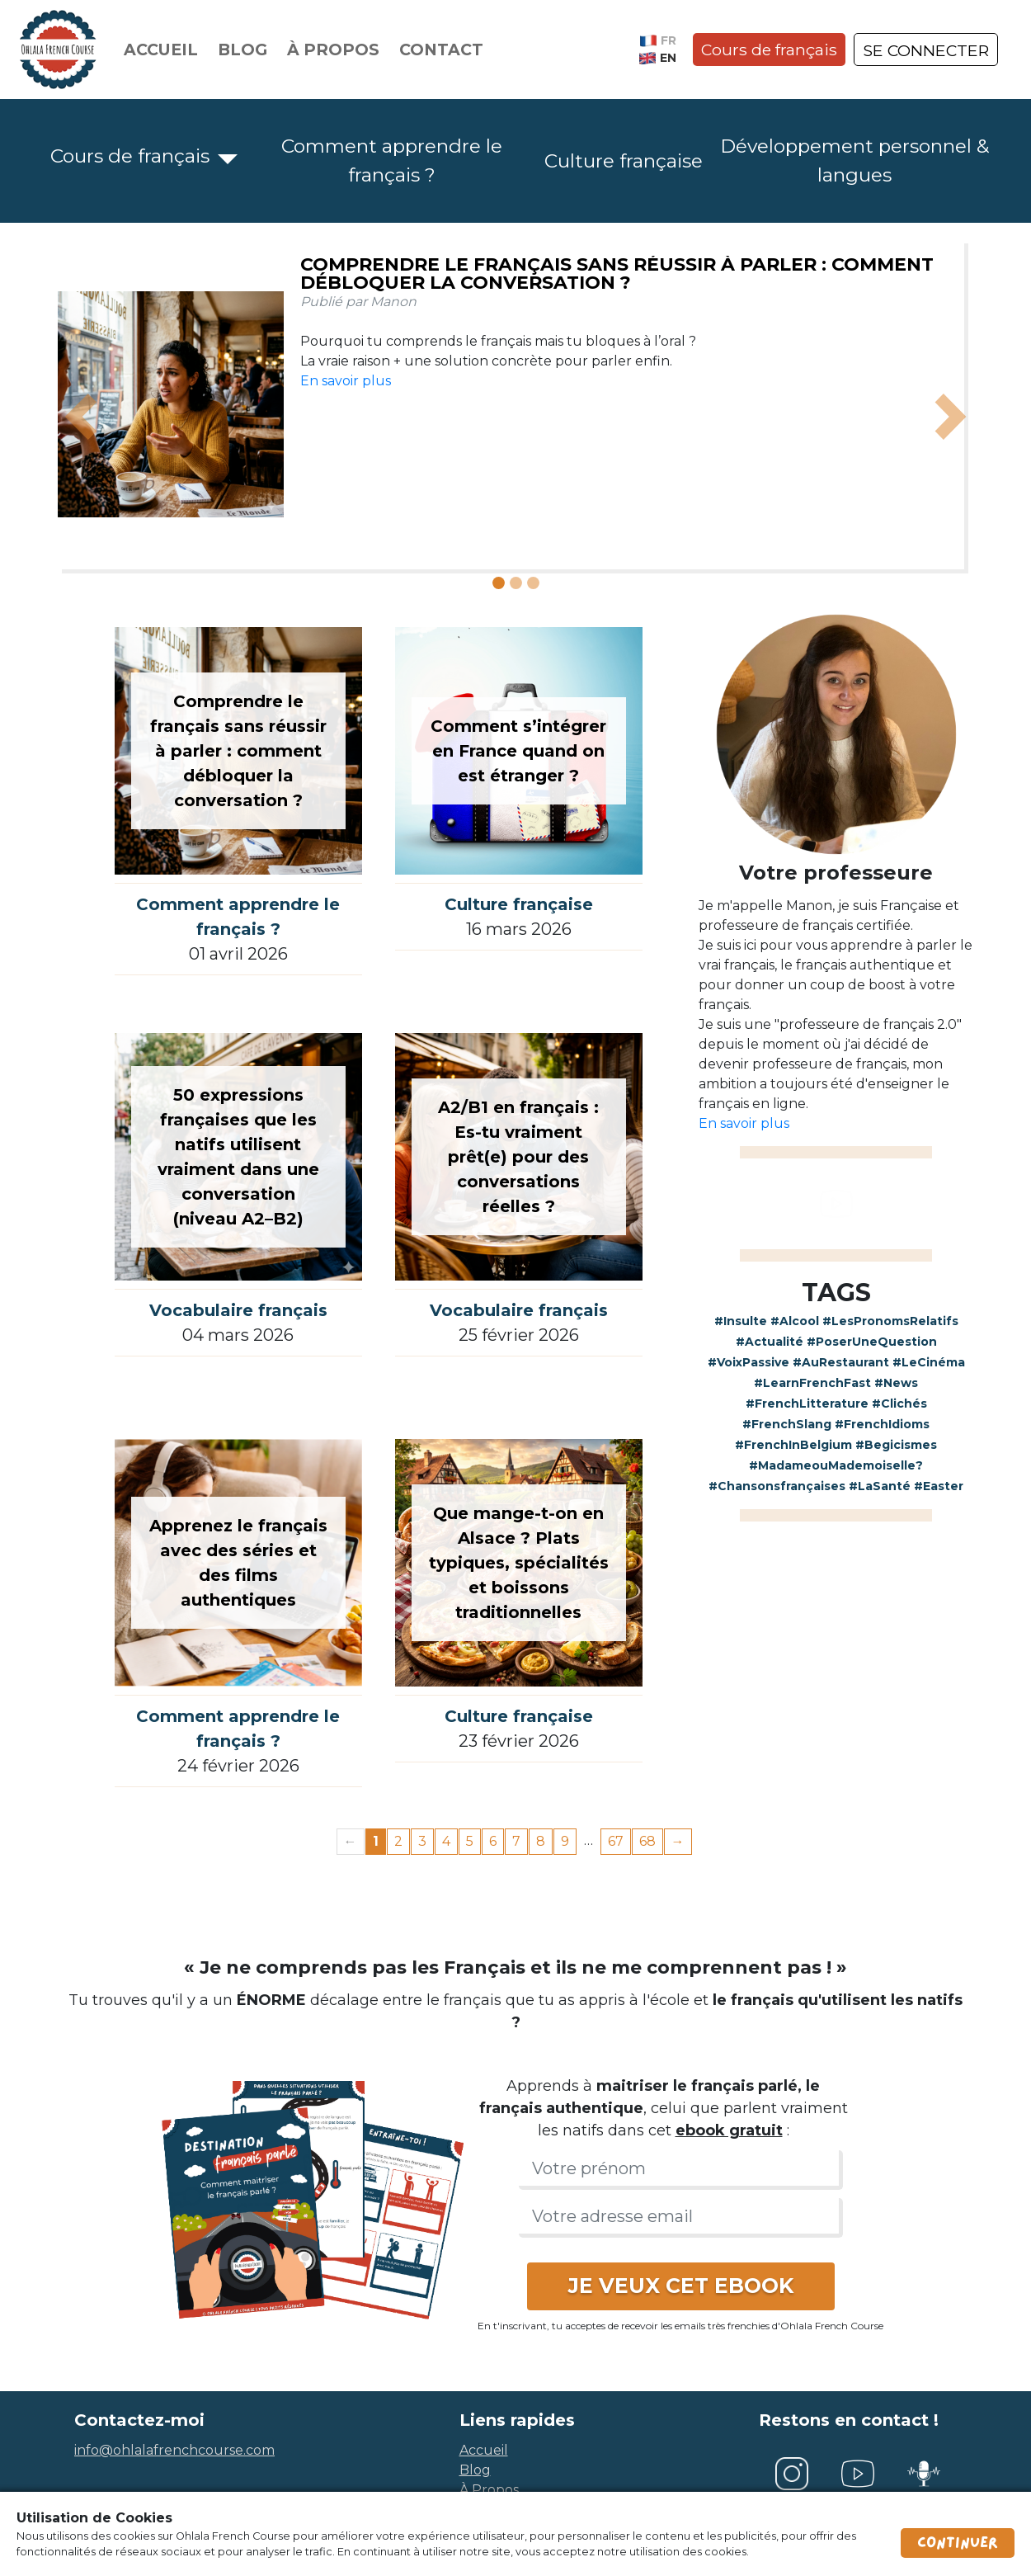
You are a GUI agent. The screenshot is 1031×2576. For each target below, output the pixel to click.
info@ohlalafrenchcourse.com (174, 2450)
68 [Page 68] (647, 1841)
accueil (483, 2450)
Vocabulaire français (238, 1310)
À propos (333, 49)
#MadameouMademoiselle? (836, 1465)
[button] (81, 417)
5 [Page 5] (469, 1841)
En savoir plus (345, 381)
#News (896, 1382)
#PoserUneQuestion (872, 1341)
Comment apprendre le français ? (391, 160)
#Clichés (899, 1403)
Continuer (957, 2543)
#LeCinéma (928, 1362)
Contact (441, 49)
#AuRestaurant (841, 1362)
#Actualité (769, 1341)
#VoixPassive (748, 1362)
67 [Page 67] (616, 1841)
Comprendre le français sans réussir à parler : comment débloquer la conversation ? (617, 273)
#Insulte (740, 1321)
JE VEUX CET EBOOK (680, 2285)
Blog (242, 49)
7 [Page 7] (516, 1841)
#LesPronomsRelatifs (890, 1321)
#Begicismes (896, 1444)
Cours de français (769, 49)
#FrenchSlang (786, 1424)
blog (475, 2470)
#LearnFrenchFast (812, 1382)
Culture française (623, 160)
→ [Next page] (678, 1841)
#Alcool (794, 1321)
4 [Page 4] (446, 1841)
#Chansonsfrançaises (777, 1486)
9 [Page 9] (565, 1841)
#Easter (938, 1486)
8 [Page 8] (540, 1841)
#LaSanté (880, 1486)
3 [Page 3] (422, 1841)
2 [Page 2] (398, 1841)
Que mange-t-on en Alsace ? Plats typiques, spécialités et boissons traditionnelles (519, 1562)
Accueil (161, 49)
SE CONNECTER (926, 50)
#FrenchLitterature (807, 1403)
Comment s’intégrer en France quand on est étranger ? (518, 751)
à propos (489, 2490)
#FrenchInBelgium (793, 1444)
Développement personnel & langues (854, 160)
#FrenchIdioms (882, 1424)
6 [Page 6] (493, 1841)
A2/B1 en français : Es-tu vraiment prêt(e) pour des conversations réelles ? (518, 1156)
